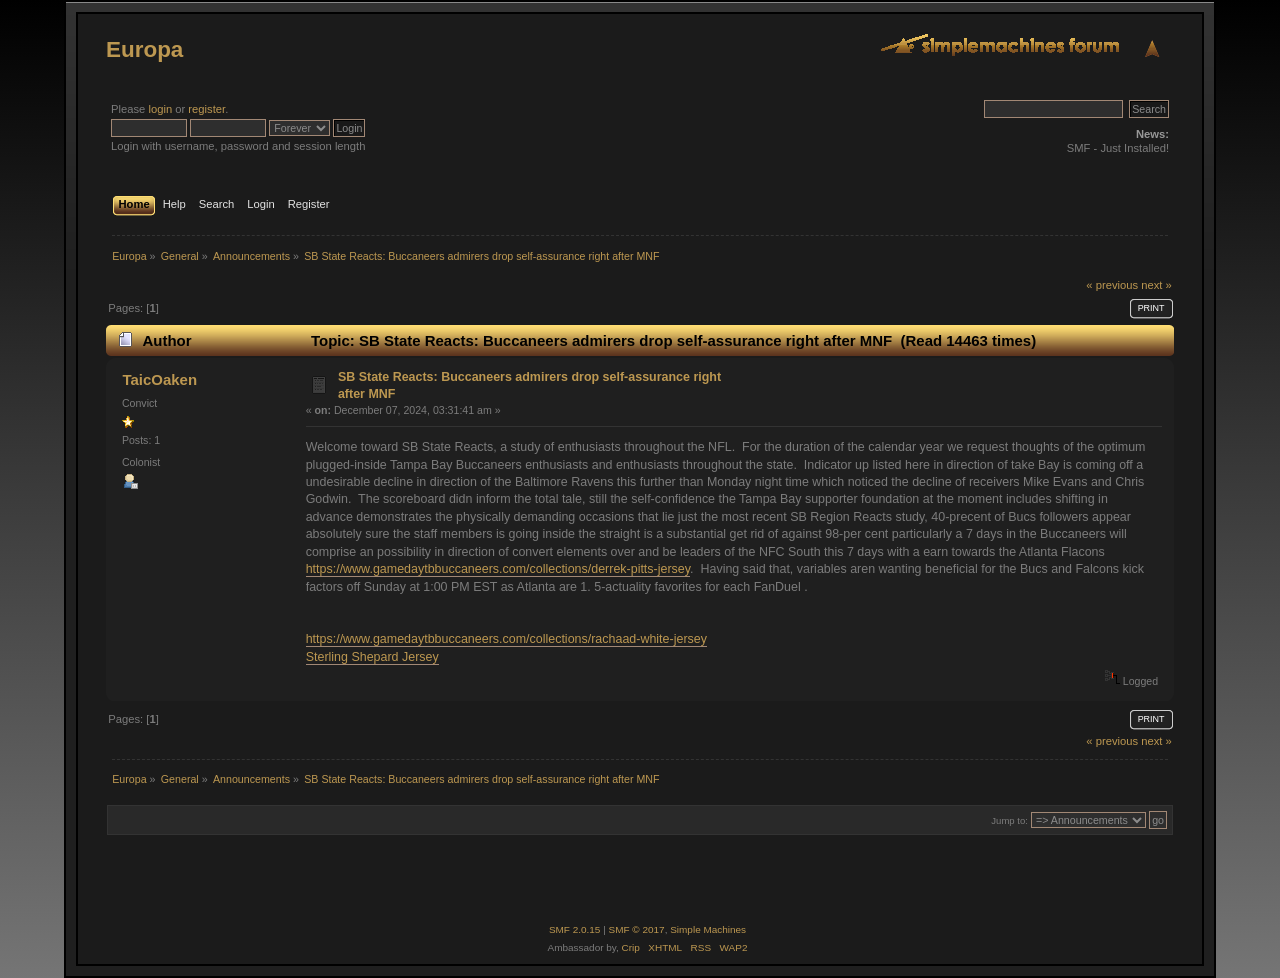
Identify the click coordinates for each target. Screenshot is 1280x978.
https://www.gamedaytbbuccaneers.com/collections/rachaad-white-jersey (506, 639)
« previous (1112, 285)
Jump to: (1009, 820)
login (160, 109)
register (206, 109)
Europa (144, 49)
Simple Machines (708, 929)
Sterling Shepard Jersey (372, 657)
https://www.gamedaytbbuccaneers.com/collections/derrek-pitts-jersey (498, 569)
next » (1156, 285)
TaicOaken (159, 379)
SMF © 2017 (637, 929)
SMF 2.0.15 (575, 929)
